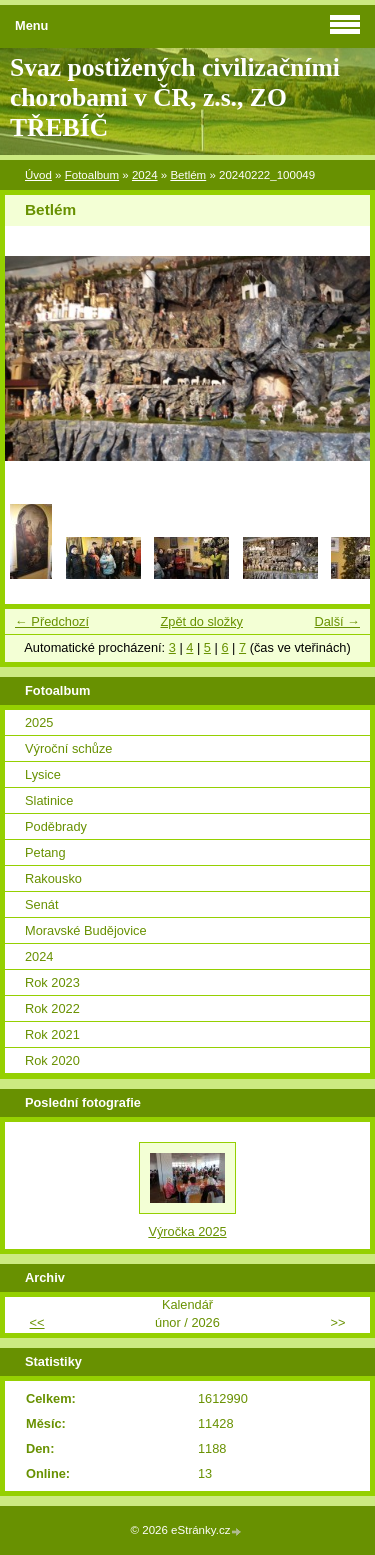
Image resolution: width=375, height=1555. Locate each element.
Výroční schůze (69, 748)
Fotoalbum (92, 175)
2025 (39, 722)
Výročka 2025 (187, 1231)
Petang (45, 852)
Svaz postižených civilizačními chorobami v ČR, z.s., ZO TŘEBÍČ (175, 97)
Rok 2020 (52, 1060)
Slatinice (49, 800)
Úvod (38, 175)
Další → (337, 621)
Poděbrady (56, 826)
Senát (41, 904)
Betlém (188, 175)
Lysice (43, 774)
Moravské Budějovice (86, 930)
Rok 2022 (52, 1008)
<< (37, 1322)
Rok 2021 (52, 1034)
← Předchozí (52, 621)
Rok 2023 (52, 982)
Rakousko (53, 878)
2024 (145, 175)
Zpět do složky (201, 621)
